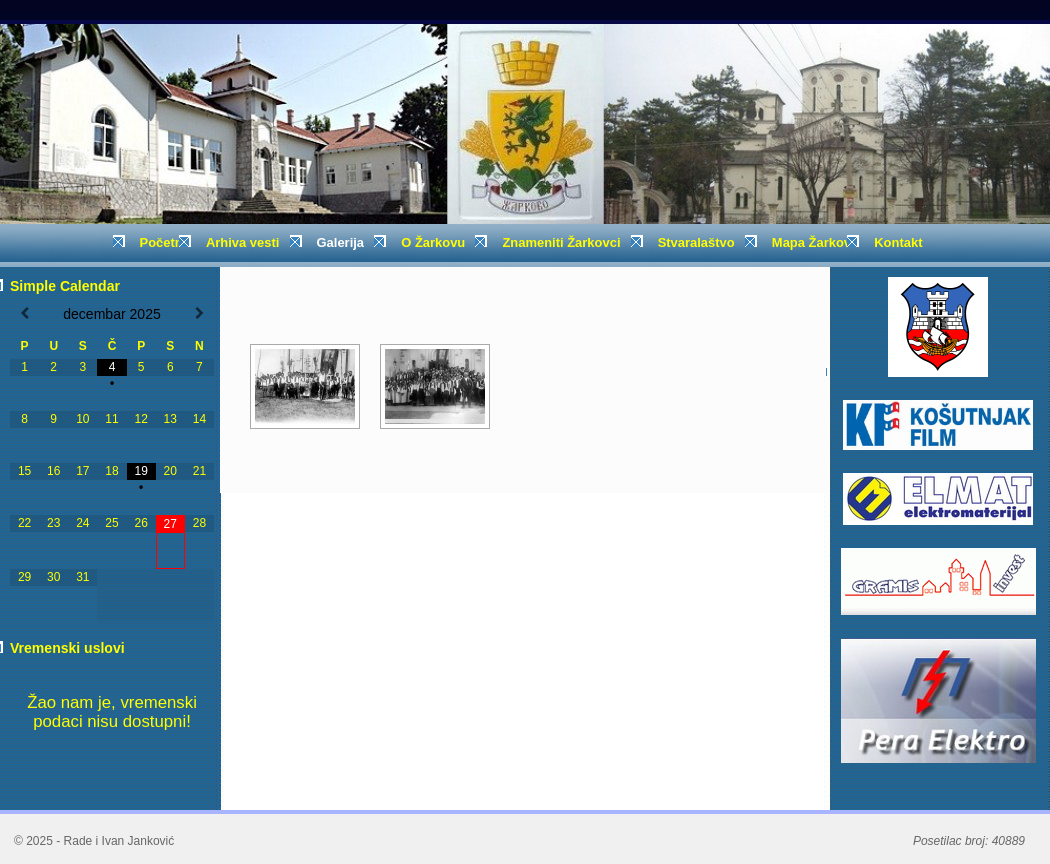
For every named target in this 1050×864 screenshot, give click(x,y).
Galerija (346, 248)
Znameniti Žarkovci (566, 248)
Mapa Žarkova (815, 242)
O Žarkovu (438, 248)
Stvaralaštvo (702, 248)
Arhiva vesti (248, 248)
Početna (165, 242)
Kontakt (898, 242)
